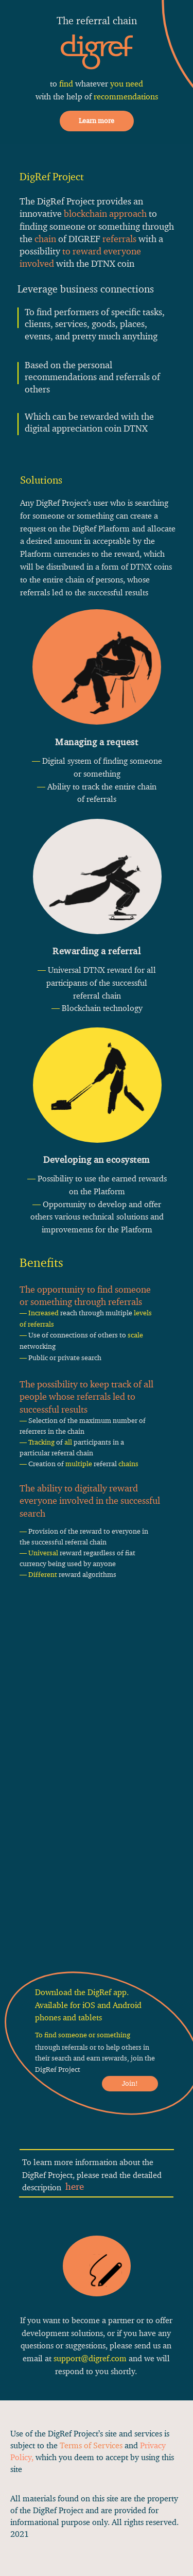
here (74, 2186)
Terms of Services (91, 2445)
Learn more (96, 120)
